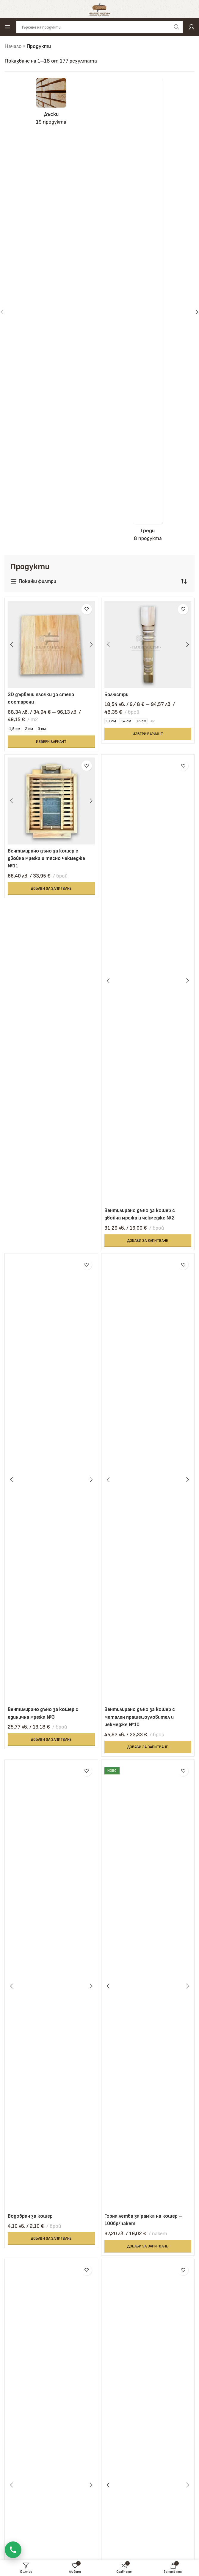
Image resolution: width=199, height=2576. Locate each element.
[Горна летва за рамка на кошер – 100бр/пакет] (148, 1986)
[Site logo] (99, 8)
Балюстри (116, 694)
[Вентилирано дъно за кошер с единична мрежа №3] (51, 1479)
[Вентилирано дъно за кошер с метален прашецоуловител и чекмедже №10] (148, 1479)
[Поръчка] (184, 581)
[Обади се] (13, 2549)
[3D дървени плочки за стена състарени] (51, 644)
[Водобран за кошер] (51, 1986)
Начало (13, 46)
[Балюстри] (148, 644)
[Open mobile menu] (7, 27)
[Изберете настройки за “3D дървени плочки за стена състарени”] (51, 741)
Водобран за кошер (31, 2215)
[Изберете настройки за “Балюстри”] (148, 734)
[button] (51, 888)
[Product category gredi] (148, 312)
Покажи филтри (37, 581)
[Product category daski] (51, 104)
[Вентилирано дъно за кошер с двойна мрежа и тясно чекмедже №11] (51, 800)
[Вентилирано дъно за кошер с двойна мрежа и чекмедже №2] (148, 980)
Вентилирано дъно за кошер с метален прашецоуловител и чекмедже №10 (141, 1716)
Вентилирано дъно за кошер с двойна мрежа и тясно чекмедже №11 (48, 858)
